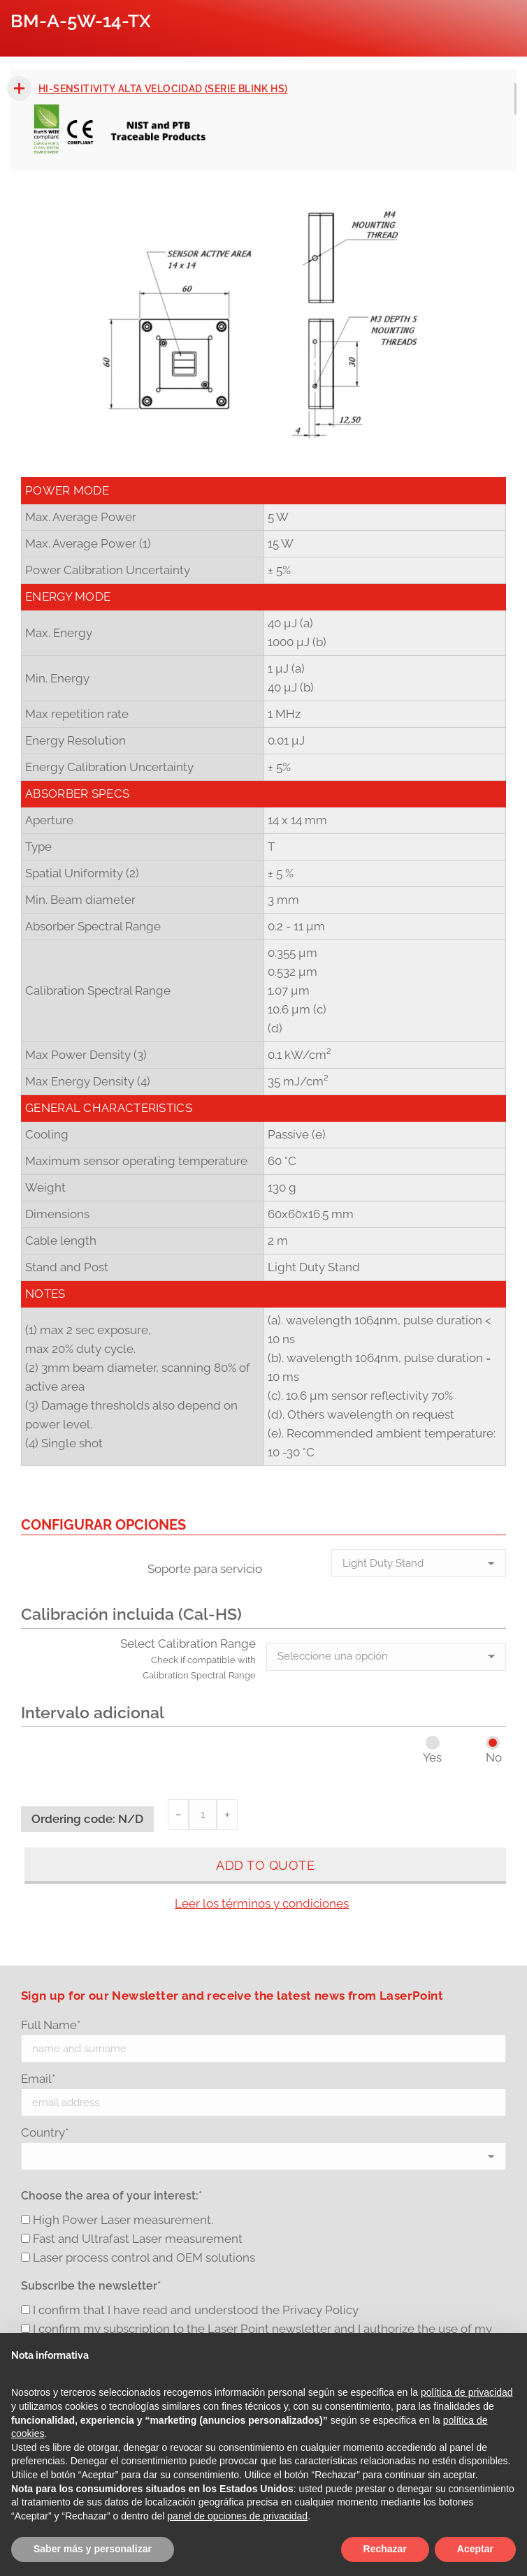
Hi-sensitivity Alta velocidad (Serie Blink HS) (162, 88)
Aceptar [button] (475, 2548)
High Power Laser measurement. (123, 2220)
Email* (38, 2079)
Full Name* (50, 2025)
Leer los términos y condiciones (262, 1903)
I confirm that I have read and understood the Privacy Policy (196, 2310)
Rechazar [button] (385, 2548)
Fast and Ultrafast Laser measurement (138, 2239)
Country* (44, 2132)
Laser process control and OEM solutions (144, 2257)
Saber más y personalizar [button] (93, 2548)
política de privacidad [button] (467, 2392)
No (494, 1757)
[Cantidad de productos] (203, 1814)
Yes (432, 1757)
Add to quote (265, 1865)
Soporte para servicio (204, 1569)
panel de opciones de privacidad (237, 2516)
